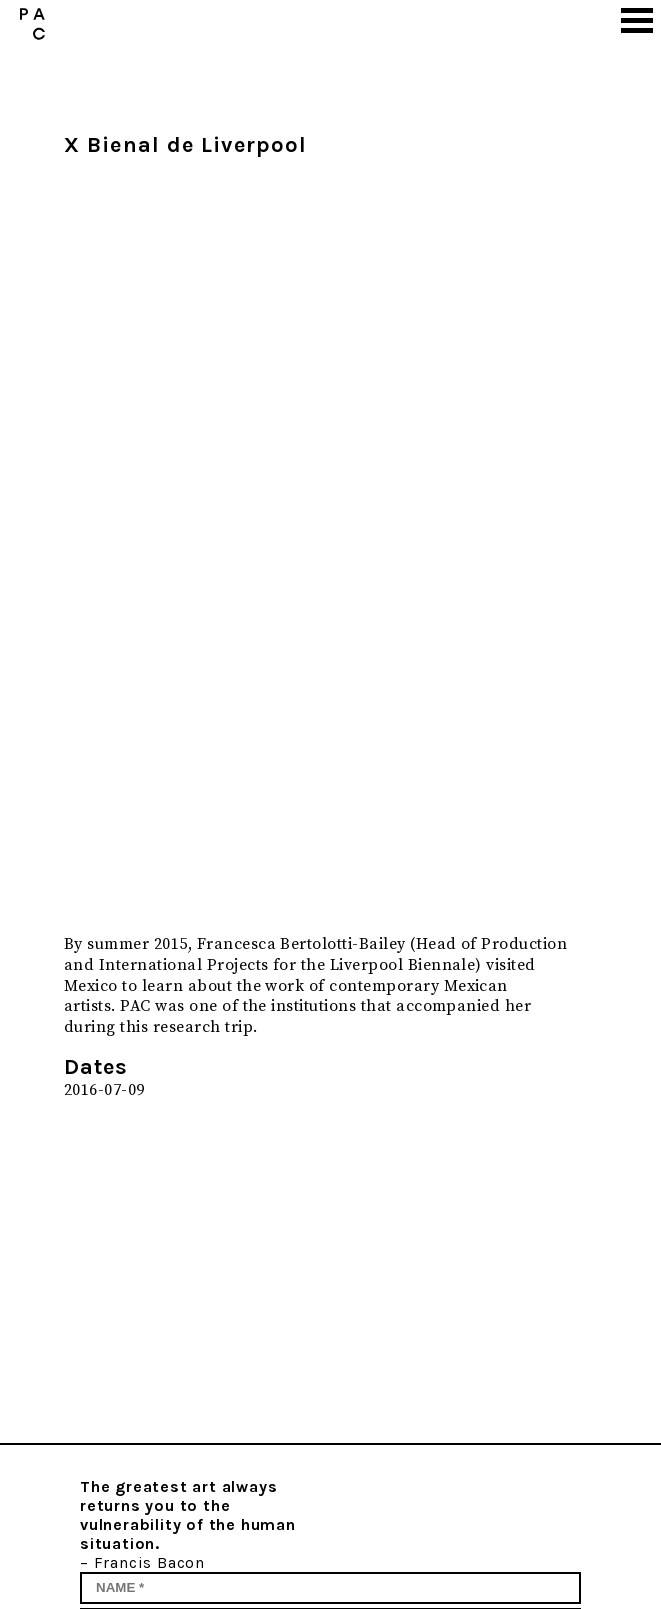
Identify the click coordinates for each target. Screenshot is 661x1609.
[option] (318, 542)
